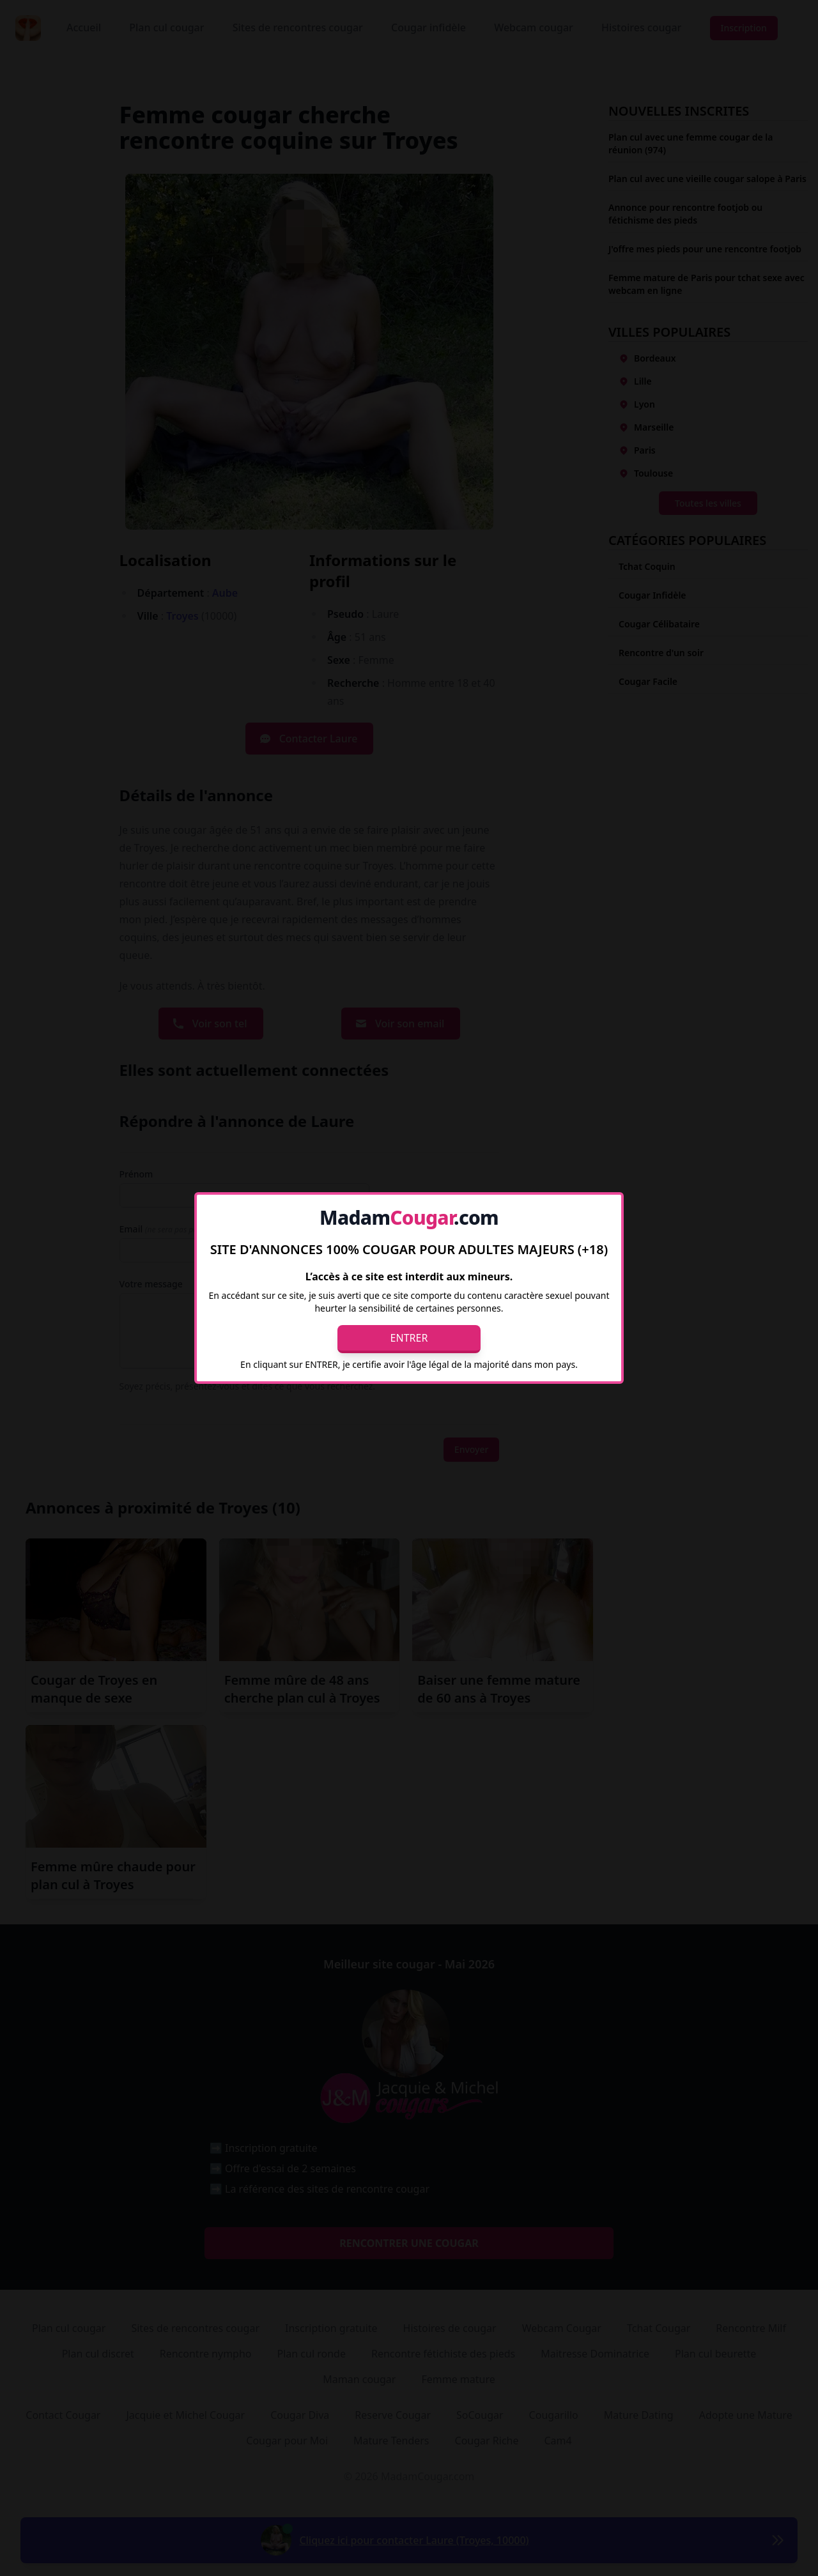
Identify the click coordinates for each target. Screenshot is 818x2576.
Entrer (409, 1338)
